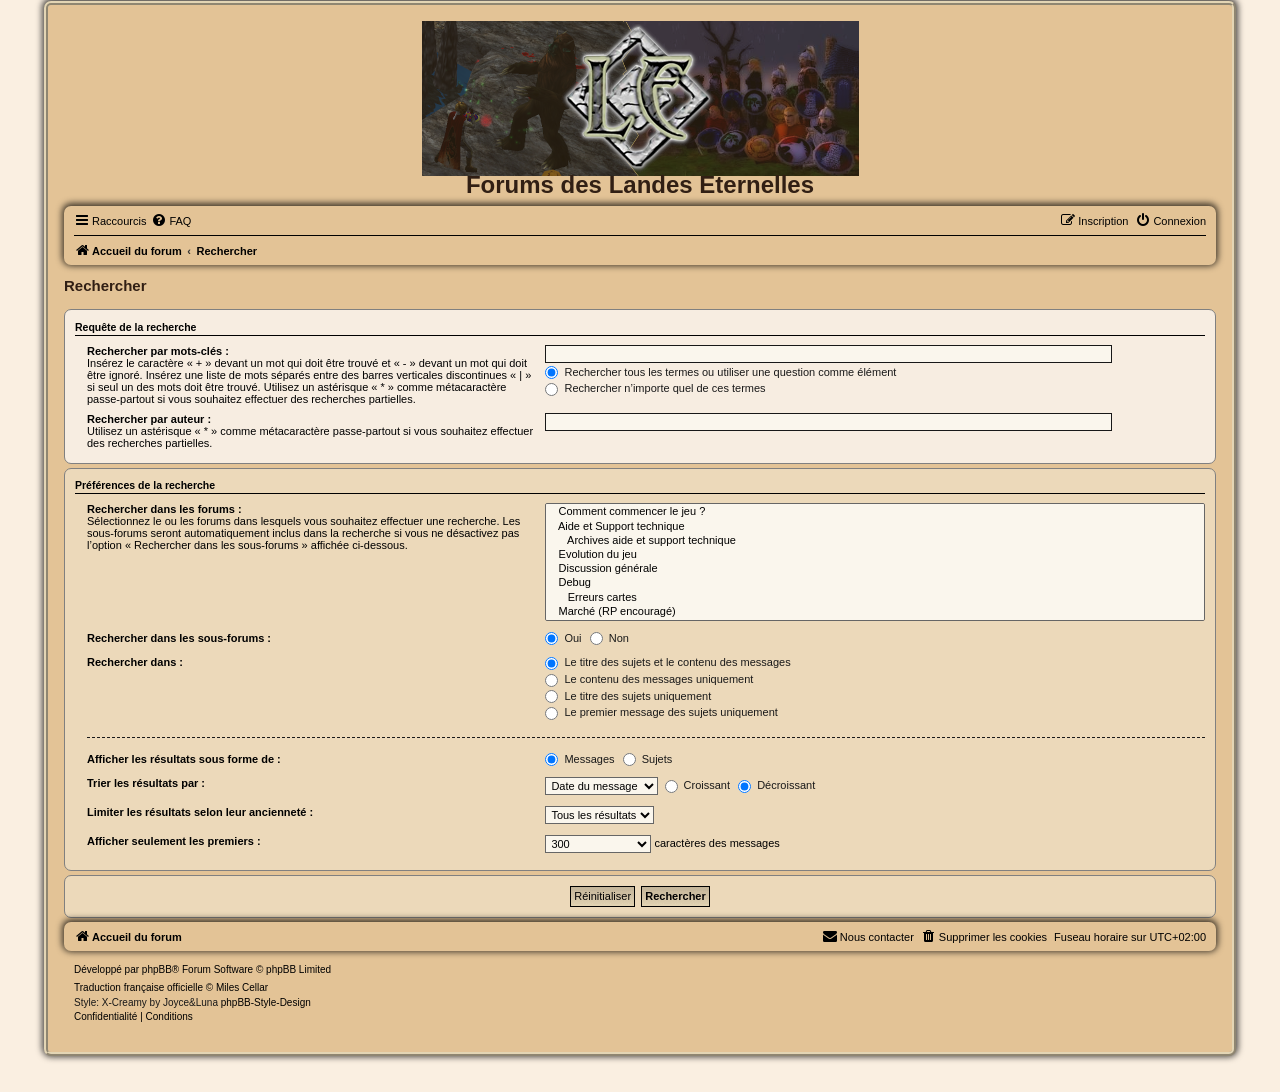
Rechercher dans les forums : (164, 509)
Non (609, 638)
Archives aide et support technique (875, 541)
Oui (563, 638)
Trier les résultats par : (146, 783)
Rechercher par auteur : (149, 419)
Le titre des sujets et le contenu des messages (667, 662)
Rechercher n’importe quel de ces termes (655, 388)
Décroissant (776, 785)
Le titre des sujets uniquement (628, 696)
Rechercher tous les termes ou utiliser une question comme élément (720, 372)
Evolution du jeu (875, 555)
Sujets (648, 759)
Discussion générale (875, 569)
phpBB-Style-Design (266, 1002)
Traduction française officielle (138, 987)
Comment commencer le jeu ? (875, 512)
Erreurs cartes (875, 598)
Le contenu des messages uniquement (649, 679)
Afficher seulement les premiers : (174, 841)
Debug (875, 583)
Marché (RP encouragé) (875, 612)
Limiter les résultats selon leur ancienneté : (200, 812)
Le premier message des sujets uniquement (661, 712)
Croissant (698, 785)
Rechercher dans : (135, 662)
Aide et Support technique (875, 527)
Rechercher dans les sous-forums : (179, 638)
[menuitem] (171, 221)
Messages (579, 759)
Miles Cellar (242, 987)
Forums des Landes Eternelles (640, 184)
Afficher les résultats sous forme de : (184, 759)
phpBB (157, 969)
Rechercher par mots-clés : (158, 351)
